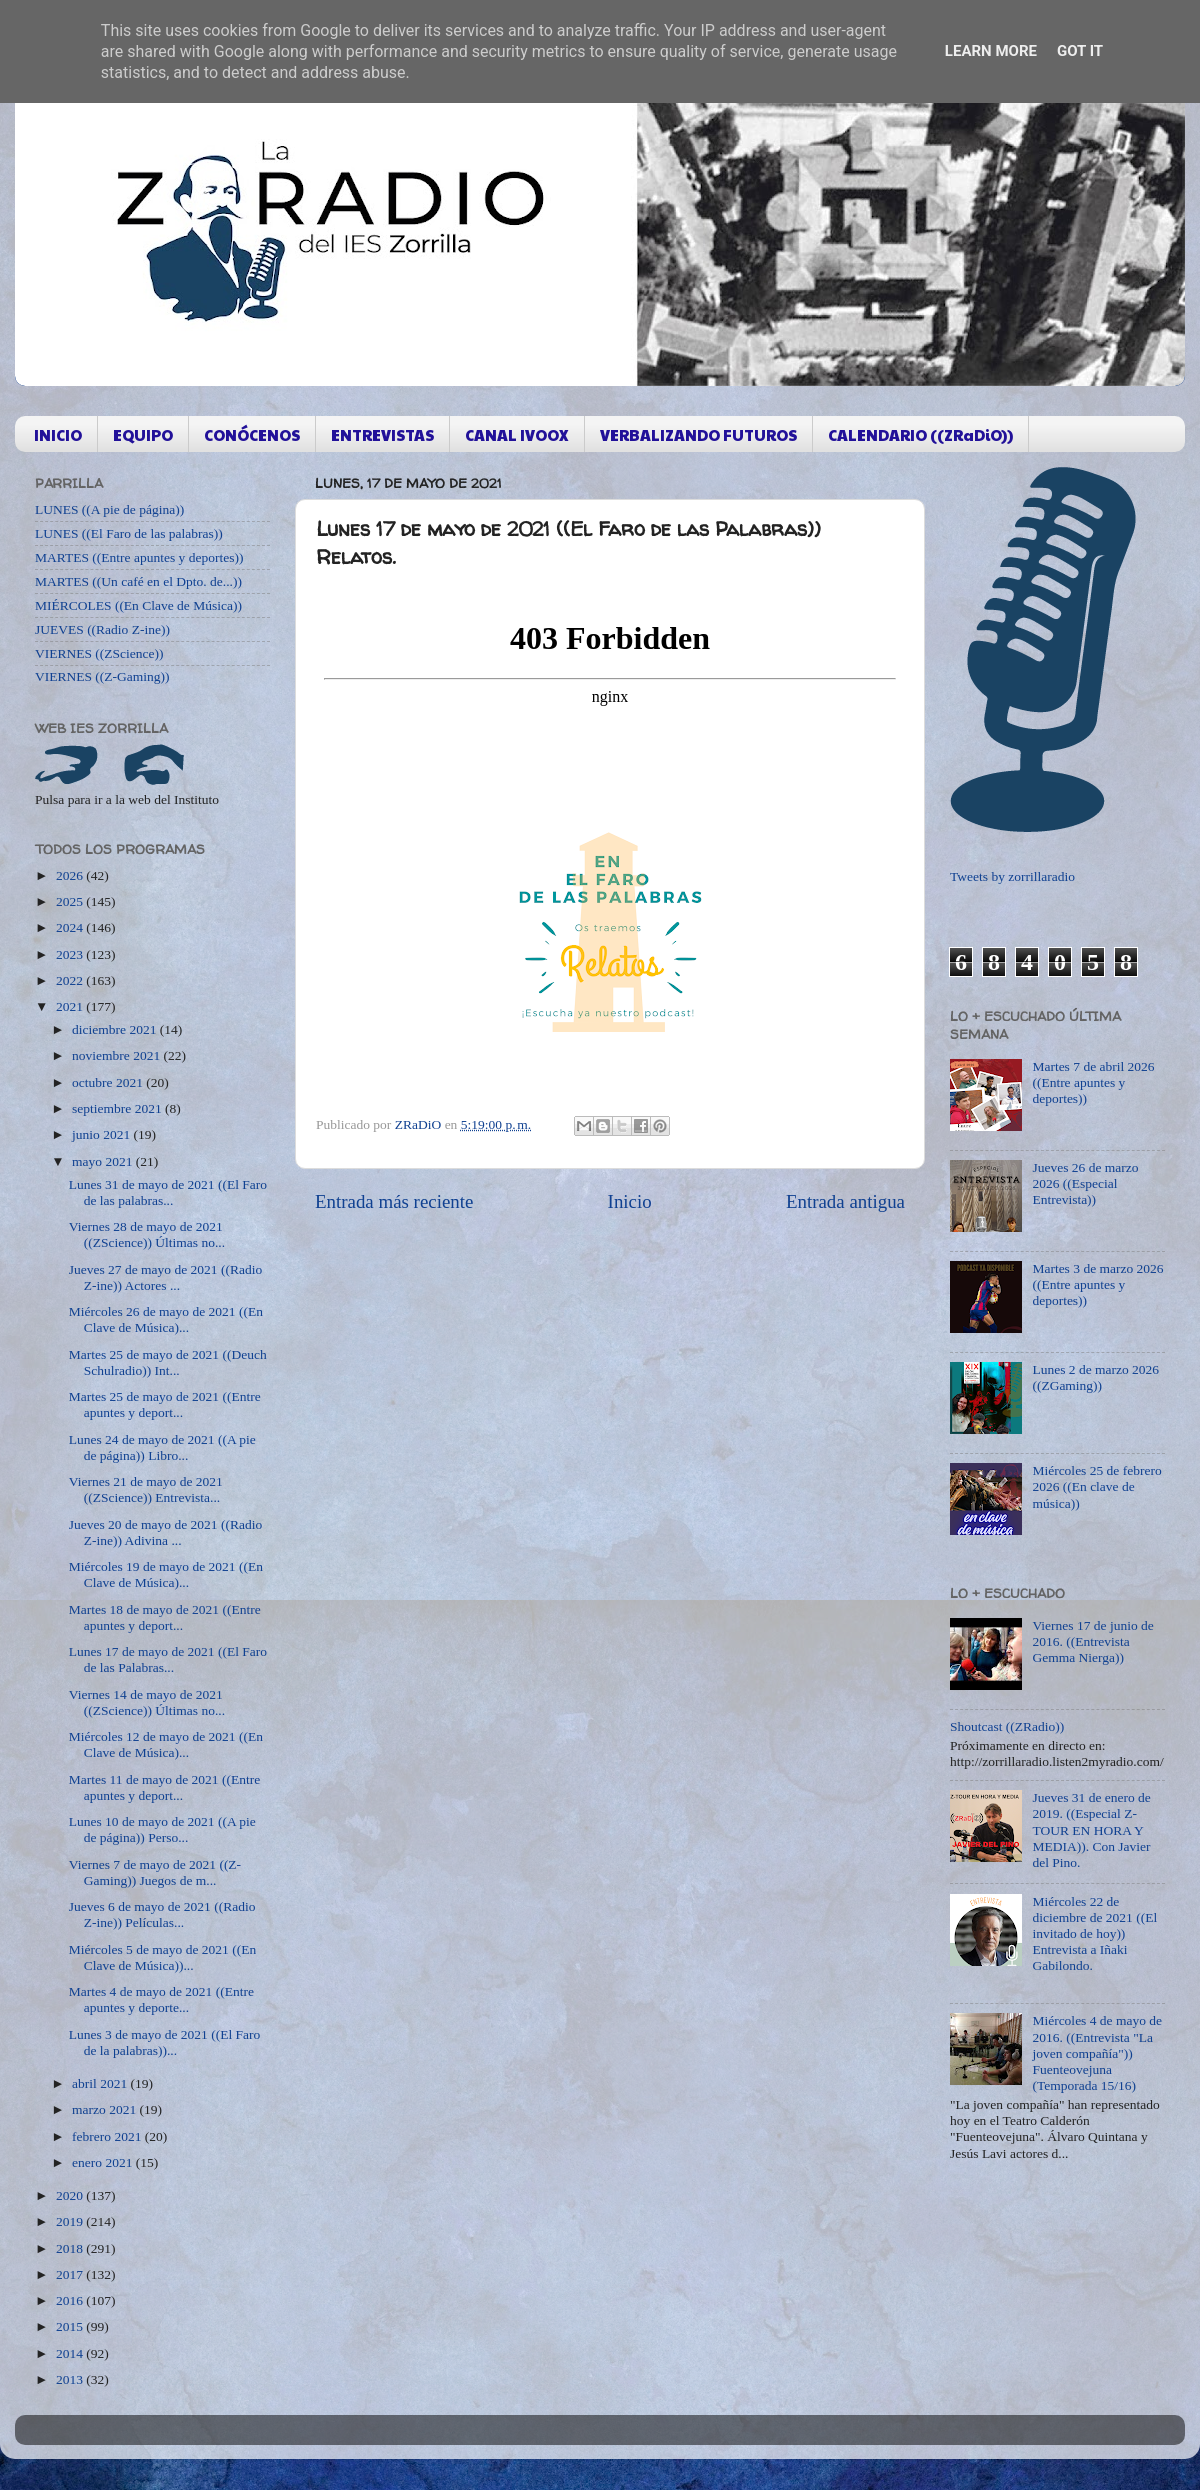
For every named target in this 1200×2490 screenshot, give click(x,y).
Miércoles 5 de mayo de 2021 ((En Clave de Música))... (162, 1957)
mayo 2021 (104, 1161)
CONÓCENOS (252, 434)
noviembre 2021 (117, 1055)
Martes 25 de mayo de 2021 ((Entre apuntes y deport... (165, 1404)
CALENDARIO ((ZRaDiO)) (920, 434)
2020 (71, 2195)
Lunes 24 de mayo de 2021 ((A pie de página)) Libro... (162, 1447)
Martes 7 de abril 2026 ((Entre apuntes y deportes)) (1093, 1082)
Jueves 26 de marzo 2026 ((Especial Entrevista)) (1085, 1183)
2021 (71, 1006)
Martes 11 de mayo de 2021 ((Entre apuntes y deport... (164, 1787)
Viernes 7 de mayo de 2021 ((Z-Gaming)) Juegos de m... (155, 1872)
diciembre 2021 (116, 1029)
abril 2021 (101, 2083)
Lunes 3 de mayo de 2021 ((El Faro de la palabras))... (165, 2042)
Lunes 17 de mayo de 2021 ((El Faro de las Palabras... (168, 1659)
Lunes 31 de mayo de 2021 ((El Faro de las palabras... (168, 1192)
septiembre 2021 (118, 1108)
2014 (71, 2353)
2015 (71, 2326)
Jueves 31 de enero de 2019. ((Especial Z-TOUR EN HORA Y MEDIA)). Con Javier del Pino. (1091, 1830)
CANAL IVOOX (517, 434)
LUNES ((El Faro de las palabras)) (129, 533)
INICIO (58, 434)
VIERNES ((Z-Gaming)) (102, 676)
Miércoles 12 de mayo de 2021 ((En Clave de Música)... (166, 1744)
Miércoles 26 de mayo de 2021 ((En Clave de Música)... (166, 1319)
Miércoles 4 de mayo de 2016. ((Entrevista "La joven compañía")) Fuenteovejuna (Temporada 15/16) (1097, 2053)
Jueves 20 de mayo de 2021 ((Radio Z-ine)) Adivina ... (165, 1532)
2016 (71, 2300)
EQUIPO (143, 434)
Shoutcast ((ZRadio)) (1007, 1726)
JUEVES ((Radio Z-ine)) (102, 629)
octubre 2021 (109, 1082)
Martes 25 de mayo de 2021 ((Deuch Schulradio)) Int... (168, 1362)
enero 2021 (104, 2162)
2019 (71, 2221)
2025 (71, 901)
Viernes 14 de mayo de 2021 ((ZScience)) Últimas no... (147, 1702)
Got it (1080, 51)
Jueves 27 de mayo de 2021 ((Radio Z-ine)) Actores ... (165, 1277)
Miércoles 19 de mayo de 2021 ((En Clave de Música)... (166, 1574)
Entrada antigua (845, 1201)
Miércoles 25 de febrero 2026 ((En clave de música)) (1096, 1486)
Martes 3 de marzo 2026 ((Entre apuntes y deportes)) (1097, 1284)
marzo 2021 (105, 2109)
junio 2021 (103, 1134)
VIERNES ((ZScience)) (99, 653)
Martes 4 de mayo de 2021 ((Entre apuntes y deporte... (161, 1999)
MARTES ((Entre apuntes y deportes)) (139, 557)
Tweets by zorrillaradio (1012, 876)
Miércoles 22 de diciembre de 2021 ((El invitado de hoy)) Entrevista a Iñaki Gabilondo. (1094, 1934)
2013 (71, 2379)
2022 (71, 980)
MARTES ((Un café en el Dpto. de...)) (138, 581)
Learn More (991, 51)
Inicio (630, 1201)
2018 (71, 2248)
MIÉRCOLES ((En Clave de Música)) (138, 605)
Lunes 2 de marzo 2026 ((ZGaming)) (1095, 1377)
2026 (71, 875)
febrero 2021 (108, 2136)
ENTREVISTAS (382, 434)
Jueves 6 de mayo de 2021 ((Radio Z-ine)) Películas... (162, 1914)
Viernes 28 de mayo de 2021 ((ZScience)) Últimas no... (147, 1234)
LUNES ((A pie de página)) (109, 509)
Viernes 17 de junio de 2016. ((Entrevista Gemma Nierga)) (1092, 1641)
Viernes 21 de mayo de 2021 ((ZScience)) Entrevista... (146, 1489)
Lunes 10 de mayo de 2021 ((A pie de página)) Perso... (162, 1829)
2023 (71, 954)
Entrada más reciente (394, 1201)
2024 (71, 927)
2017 (71, 2274)
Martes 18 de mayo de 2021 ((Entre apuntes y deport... (165, 1617)
